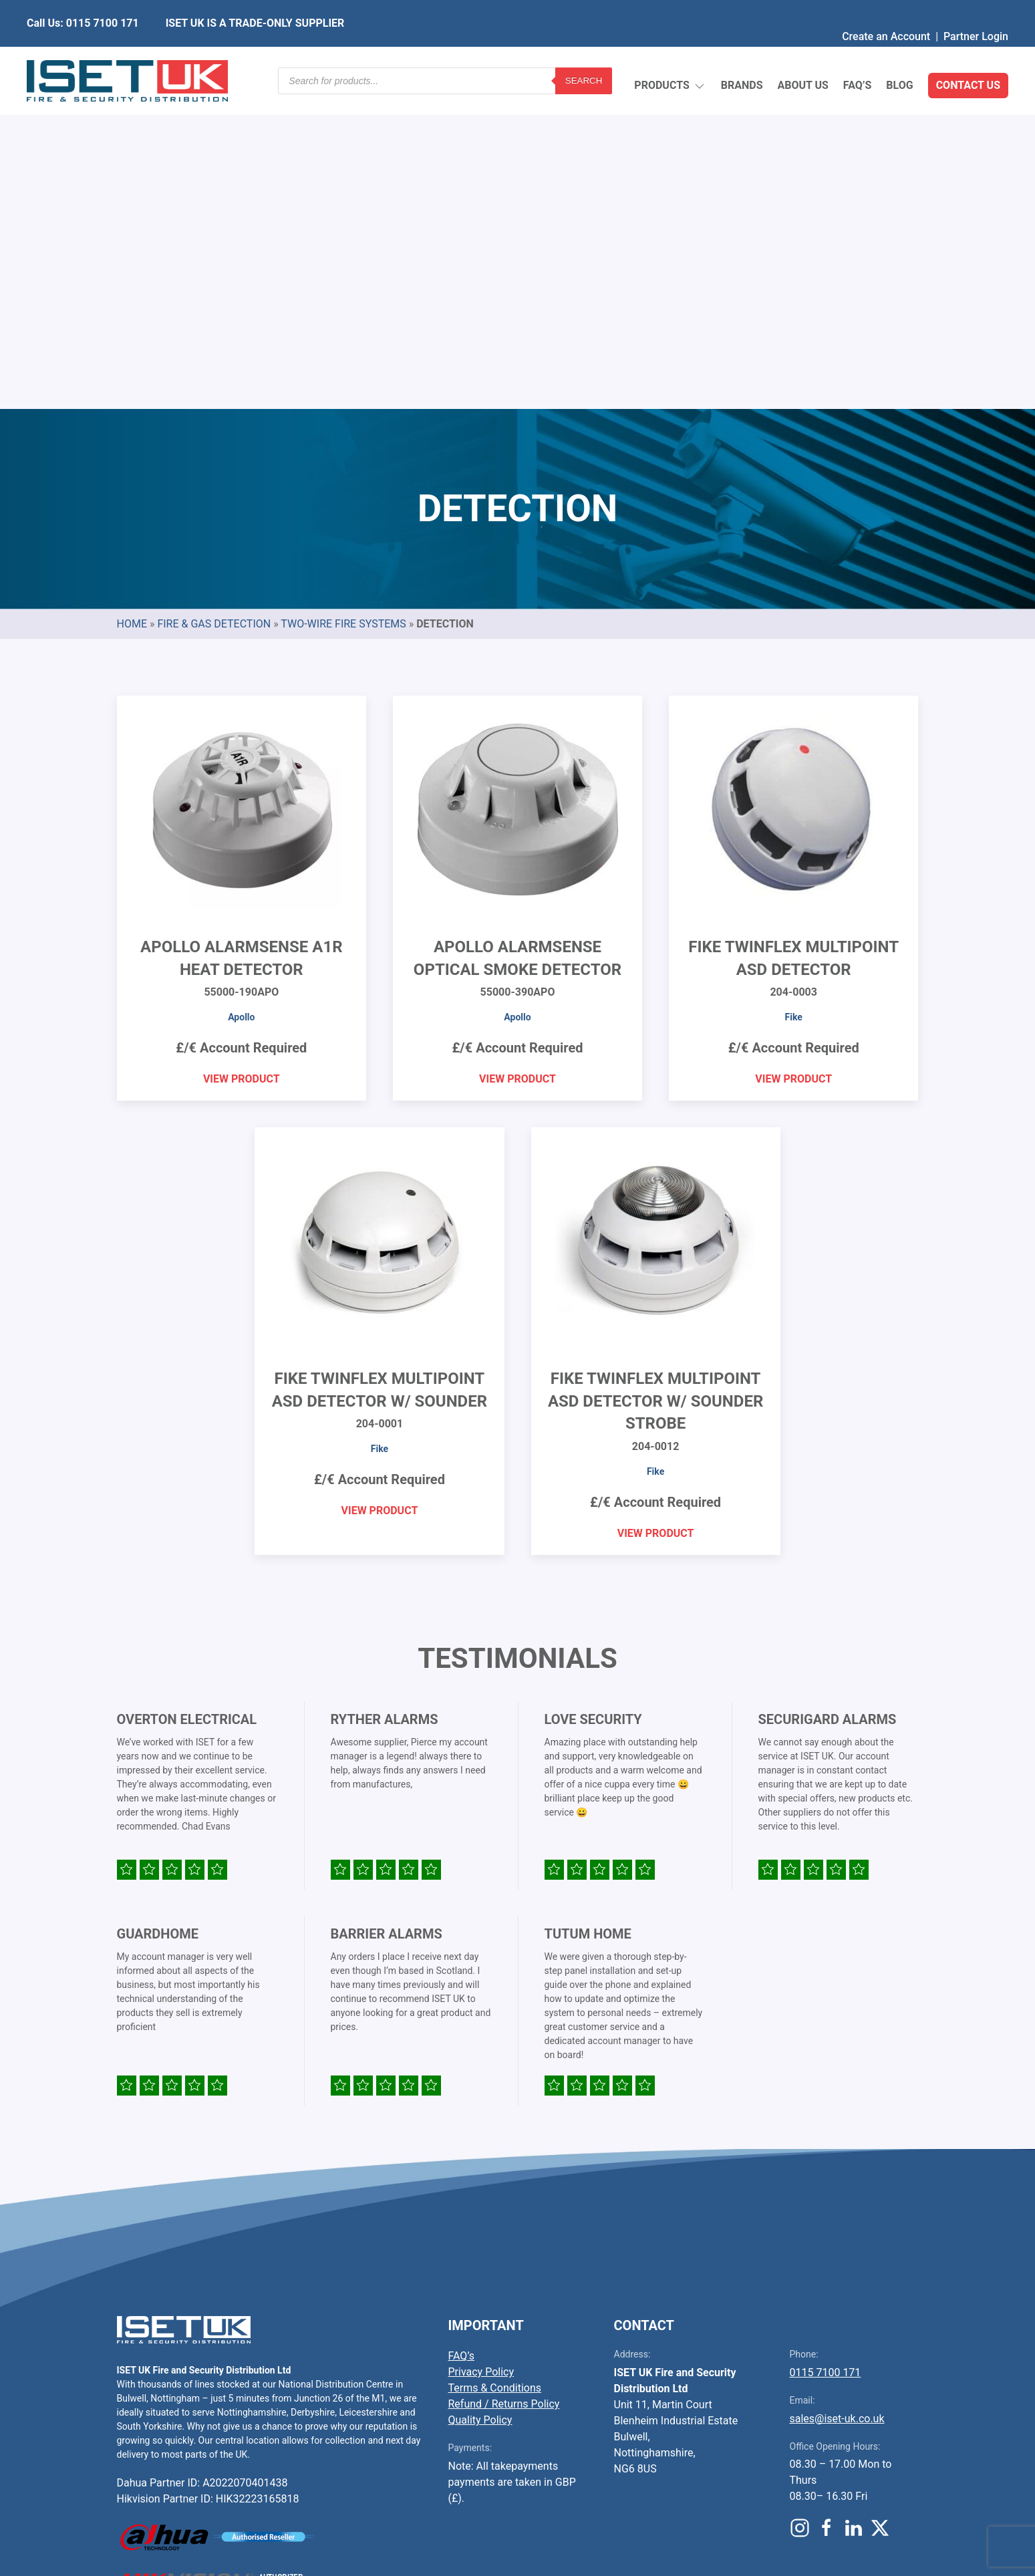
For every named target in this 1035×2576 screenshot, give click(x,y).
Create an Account (886, 9)
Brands (742, 56)
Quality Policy (480, 2104)
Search (584, 56)
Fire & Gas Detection (214, 308)
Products (670, 57)
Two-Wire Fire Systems (343, 308)
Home (132, 308)
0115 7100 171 (825, 2057)
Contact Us (968, 56)
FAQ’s (857, 56)
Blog (899, 56)
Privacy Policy (481, 2056)
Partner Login (975, 9)
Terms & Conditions (495, 2072)
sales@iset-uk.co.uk (837, 2103)
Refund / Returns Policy (504, 2088)
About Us (802, 56)
